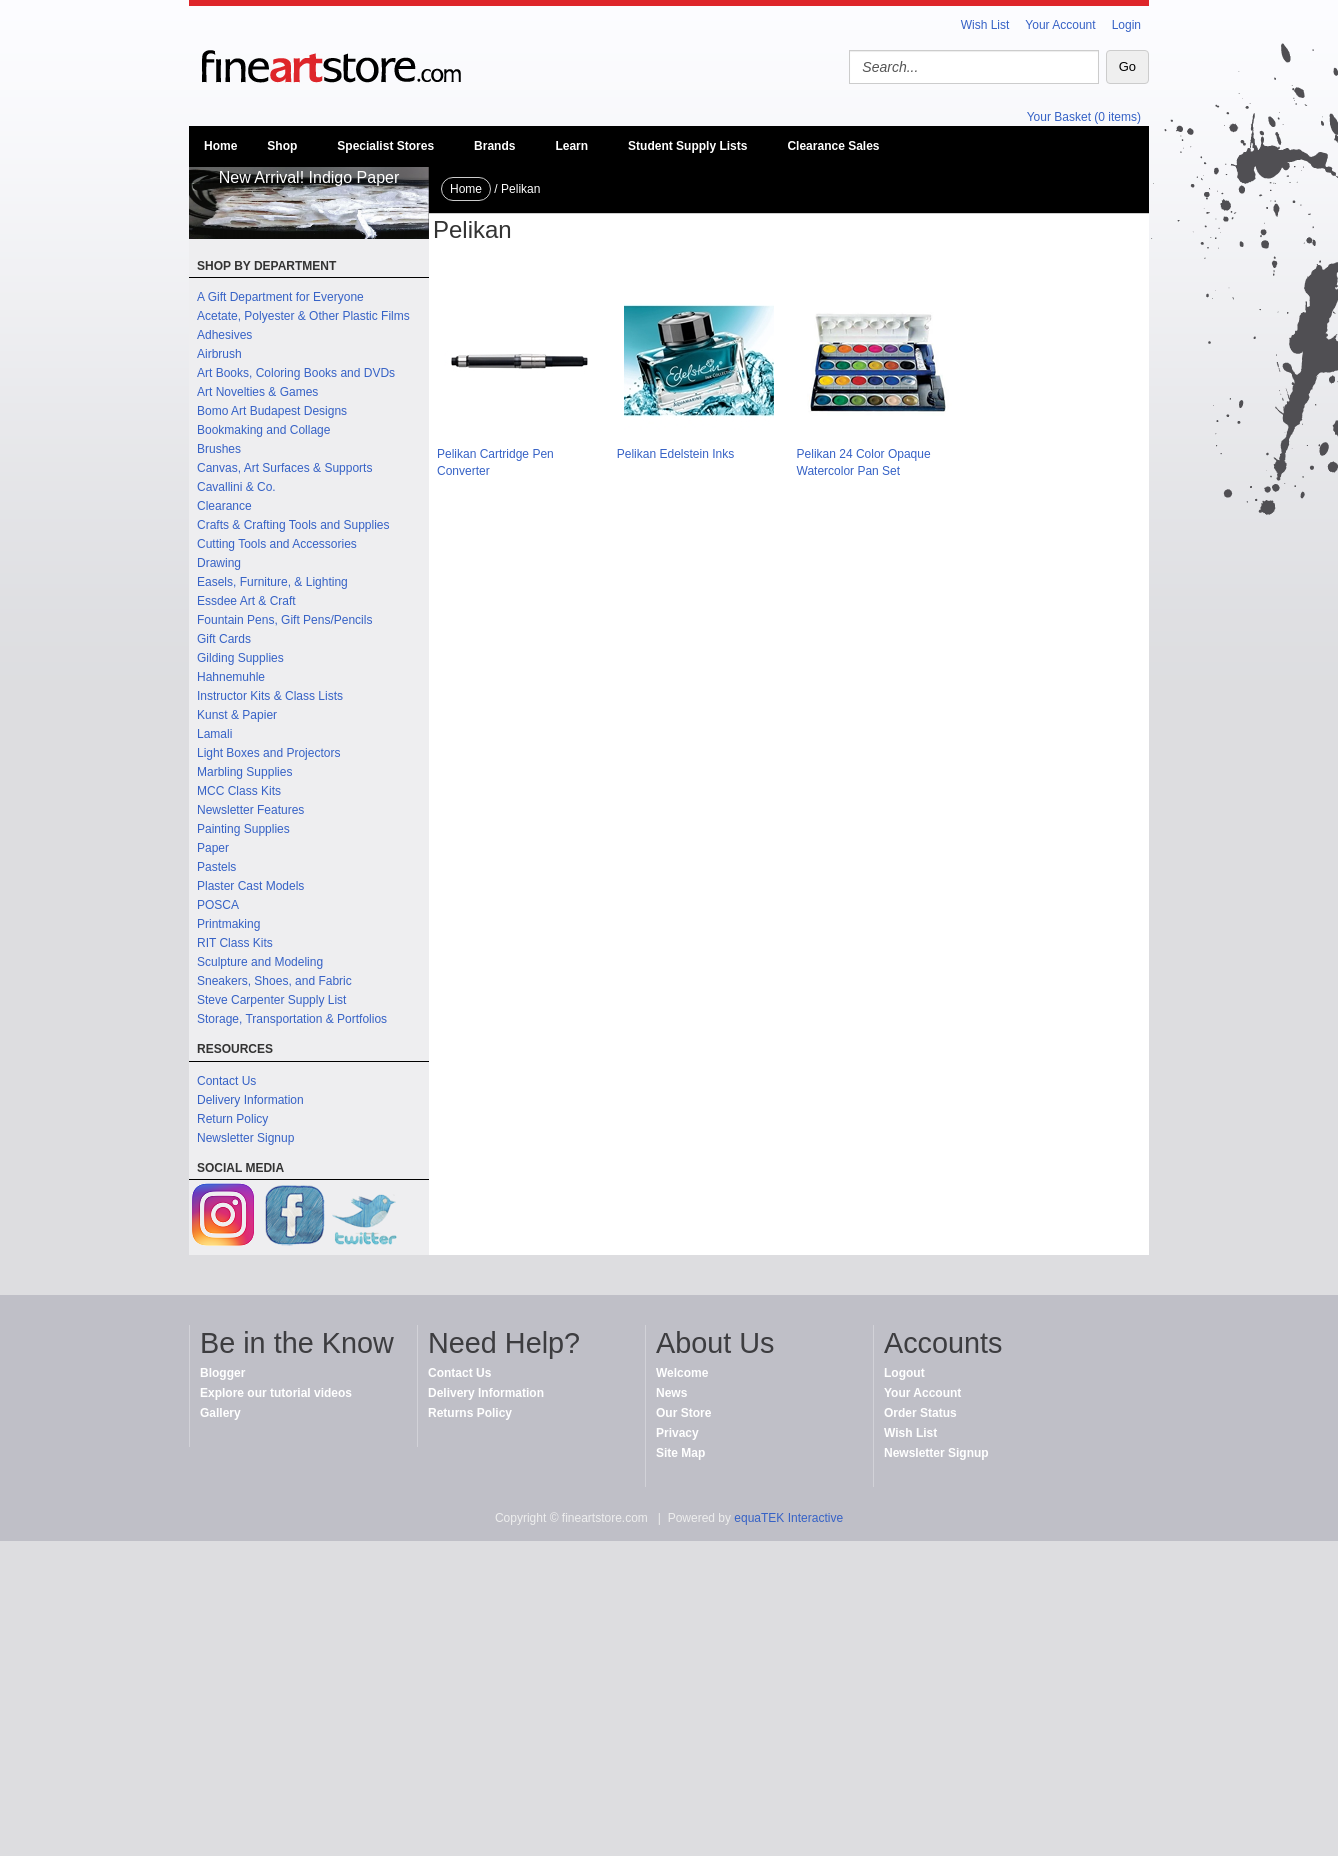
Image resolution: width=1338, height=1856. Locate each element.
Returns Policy (470, 1413)
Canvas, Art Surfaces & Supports (284, 468)
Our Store (683, 1413)
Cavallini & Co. (236, 487)
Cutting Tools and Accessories (277, 544)
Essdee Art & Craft (246, 601)
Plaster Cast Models (250, 886)
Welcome (682, 1373)
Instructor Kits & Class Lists (270, 696)
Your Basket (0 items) (1084, 117)
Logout (904, 1373)
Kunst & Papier (237, 715)
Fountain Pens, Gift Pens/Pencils (284, 620)
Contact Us (226, 1081)
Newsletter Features (250, 810)
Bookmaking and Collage (263, 430)
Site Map (680, 1453)
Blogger (222, 1373)
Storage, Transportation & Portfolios (292, 1019)
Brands (494, 146)
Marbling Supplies (244, 772)
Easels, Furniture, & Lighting (272, 582)
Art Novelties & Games (257, 392)
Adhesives (224, 335)
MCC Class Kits (239, 791)
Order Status (920, 1413)
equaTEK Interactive (788, 1518)
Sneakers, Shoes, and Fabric (274, 981)
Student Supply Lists (687, 146)
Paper (213, 848)
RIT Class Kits (235, 943)
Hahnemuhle (231, 677)
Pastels (216, 867)
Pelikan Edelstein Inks (675, 454)
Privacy (677, 1433)
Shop (282, 146)
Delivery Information (250, 1100)
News (671, 1393)
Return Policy (232, 1119)
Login (1126, 25)
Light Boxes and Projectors (268, 753)
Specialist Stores (385, 146)
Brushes (219, 449)
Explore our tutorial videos (276, 1393)
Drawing (219, 563)
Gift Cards (224, 639)
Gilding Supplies (240, 658)
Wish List (985, 25)
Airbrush (219, 354)
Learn (571, 146)
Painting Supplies (243, 829)
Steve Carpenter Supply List (271, 1000)
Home (220, 146)
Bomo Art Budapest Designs (272, 411)
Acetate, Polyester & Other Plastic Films (303, 316)
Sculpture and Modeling (260, 962)
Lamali (214, 734)
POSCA (218, 905)
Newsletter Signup (245, 1138)
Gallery (220, 1413)
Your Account (1060, 25)
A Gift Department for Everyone (280, 297)
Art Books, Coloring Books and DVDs (296, 373)
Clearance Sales (833, 146)
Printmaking (228, 924)
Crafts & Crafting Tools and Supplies (293, 525)
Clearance (224, 506)
